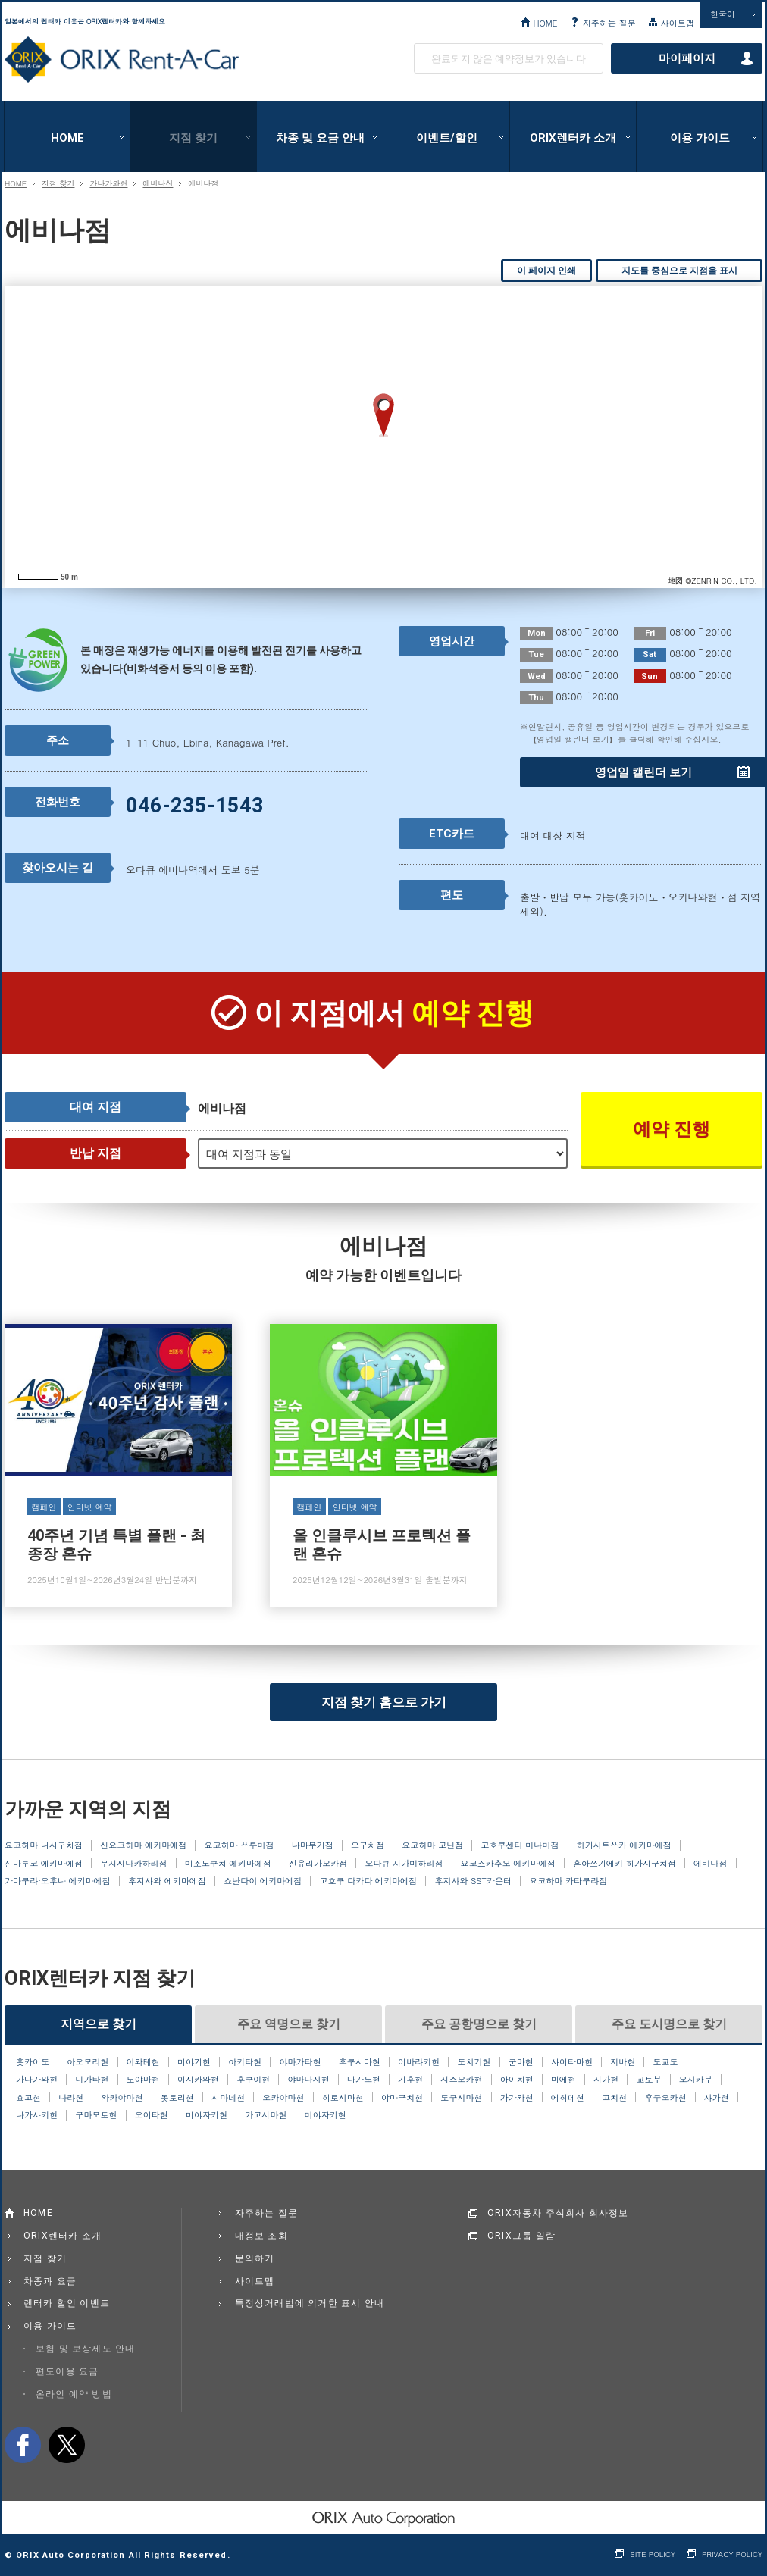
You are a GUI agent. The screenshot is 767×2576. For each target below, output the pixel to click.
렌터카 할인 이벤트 (66, 2303)
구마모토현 (96, 2115)
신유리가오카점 (318, 1863)
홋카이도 (32, 2062)
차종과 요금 (50, 2281)
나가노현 (363, 2079)
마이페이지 (687, 58)
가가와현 (517, 2097)
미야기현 (194, 2062)
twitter (67, 2445)
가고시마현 (265, 2115)
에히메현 (567, 2097)
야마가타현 (300, 2062)
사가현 (716, 2097)
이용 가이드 (700, 138)
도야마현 (143, 2079)
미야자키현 (206, 2115)
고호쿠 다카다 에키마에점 (368, 1881)
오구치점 (367, 1845)
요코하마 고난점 (432, 1845)
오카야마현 (283, 2097)
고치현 (614, 2097)
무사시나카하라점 (133, 1863)
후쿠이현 (253, 2079)
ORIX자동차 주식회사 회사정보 (558, 2213)
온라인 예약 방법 (74, 2394)
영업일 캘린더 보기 (643, 772)
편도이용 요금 (67, 2371)
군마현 (521, 2062)
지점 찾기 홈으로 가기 (383, 1702)
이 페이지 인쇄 (546, 270)
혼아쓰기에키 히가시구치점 (624, 1863)
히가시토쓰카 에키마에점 (624, 1845)
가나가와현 (108, 183)
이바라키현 (419, 2062)
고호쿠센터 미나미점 (520, 1845)
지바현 (622, 2062)
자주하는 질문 (609, 22)
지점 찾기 (193, 138)
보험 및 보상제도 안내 (86, 2348)
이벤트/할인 (446, 138)
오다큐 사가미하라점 (404, 1863)
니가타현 (91, 2079)
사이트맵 (677, 22)
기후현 (410, 2079)
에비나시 (157, 183)
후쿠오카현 (665, 2097)
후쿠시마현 (359, 2062)
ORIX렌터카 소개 (573, 138)
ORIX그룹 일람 (521, 2235)
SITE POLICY (652, 2554)
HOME (545, 22)
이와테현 (143, 2062)
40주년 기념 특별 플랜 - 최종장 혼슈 (118, 1465)
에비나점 (710, 1863)
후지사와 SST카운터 (473, 1881)
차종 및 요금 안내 (320, 138)
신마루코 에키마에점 (44, 1863)
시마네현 (228, 2097)
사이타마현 (572, 2062)
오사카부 (695, 2079)
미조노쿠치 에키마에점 (228, 1863)
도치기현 (473, 2062)
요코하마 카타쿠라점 (568, 1881)
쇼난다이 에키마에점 (263, 1881)
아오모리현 (87, 2062)
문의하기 (255, 2258)
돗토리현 (177, 2097)
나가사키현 (37, 2115)
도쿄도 (665, 2062)
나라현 (70, 2097)
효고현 (28, 2097)
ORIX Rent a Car (122, 59)
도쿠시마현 (461, 2097)
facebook (23, 2445)
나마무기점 (312, 1845)
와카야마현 (121, 2097)
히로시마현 (343, 2097)
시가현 (605, 2079)
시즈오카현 (461, 2079)
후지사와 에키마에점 (167, 1881)
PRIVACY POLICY (732, 2554)
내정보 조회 (261, 2235)
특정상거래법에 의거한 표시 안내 (310, 2303)
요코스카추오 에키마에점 (508, 1863)
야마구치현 (402, 2097)
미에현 (563, 2079)
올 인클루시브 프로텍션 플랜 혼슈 (383, 1465)
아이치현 (517, 2079)
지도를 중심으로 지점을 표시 (679, 270)
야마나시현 (309, 2079)
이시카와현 (198, 2079)
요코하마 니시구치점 (44, 1845)
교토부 (648, 2079)
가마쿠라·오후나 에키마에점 (58, 1881)
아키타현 (244, 2062)
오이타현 (151, 2115)
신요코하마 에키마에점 (143, 1845)
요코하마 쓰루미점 (239, 1845)
